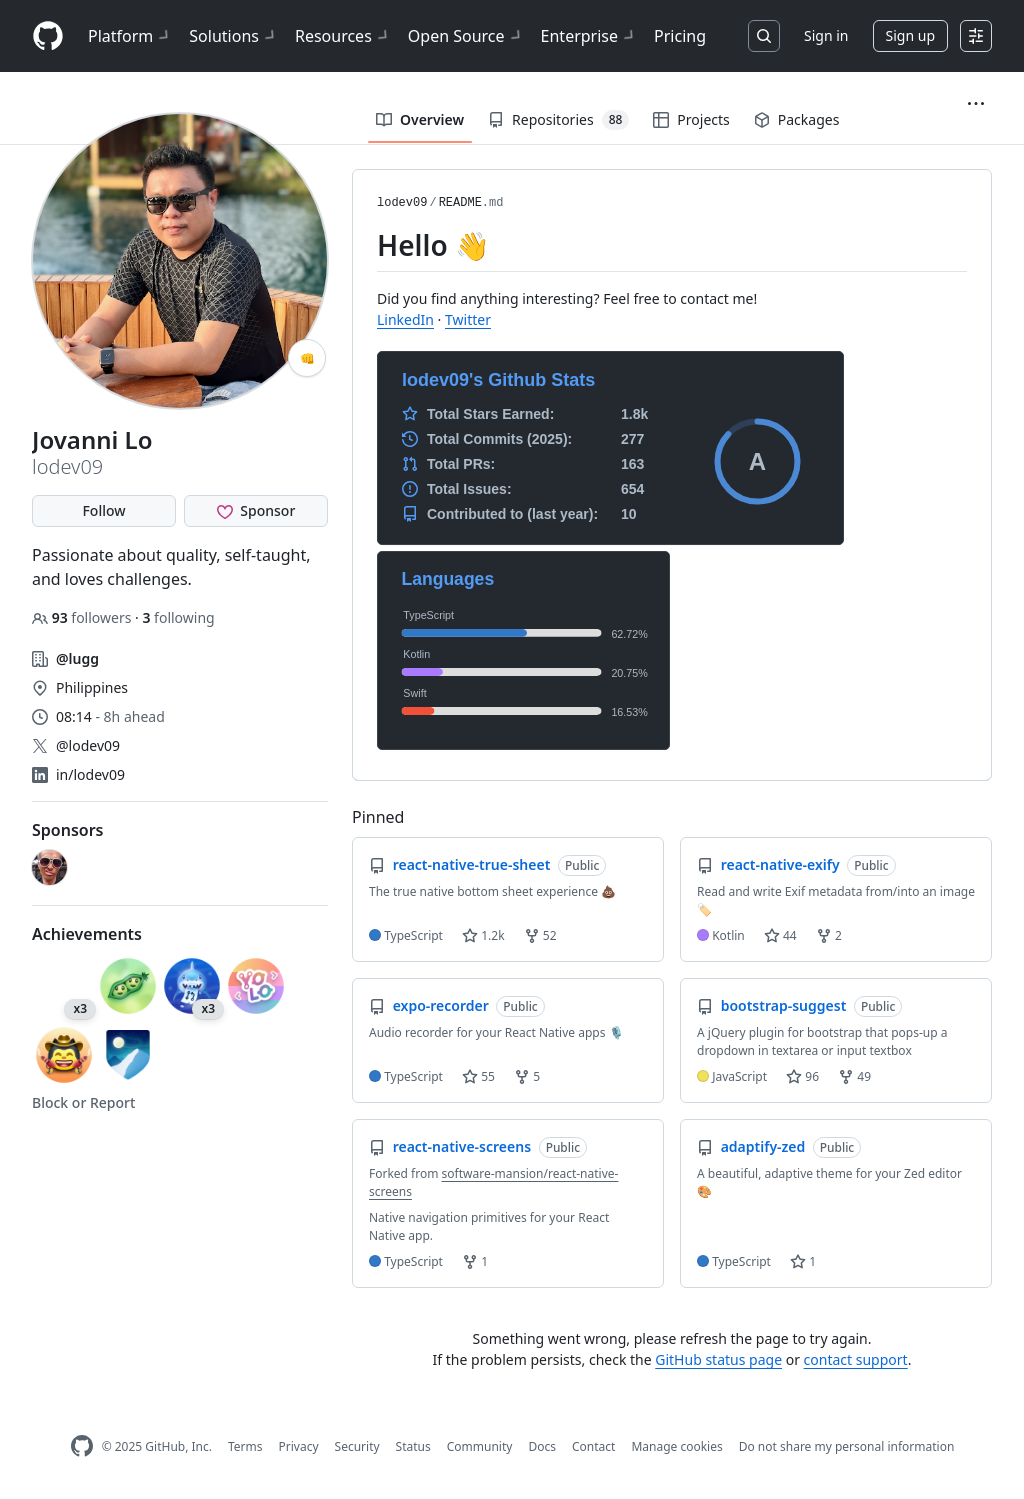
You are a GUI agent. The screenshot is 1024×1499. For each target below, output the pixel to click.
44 (780, 935)
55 (478, 1076)
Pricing (680, 36)
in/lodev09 (90, 774)
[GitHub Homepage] (82, 1446)
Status (413, 1446)
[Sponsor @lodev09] (256, 511)
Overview (420, 119)
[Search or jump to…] (764, 36)
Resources (343, 36)
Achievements (87, 934)
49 (854, 1076)
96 (802, 1076)
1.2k (483, 935)
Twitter (468, 319)
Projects (691, 119)
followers (83, 617)
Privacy (299, 1446)
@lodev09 (88, 745)
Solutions (234, 36)
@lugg (77, 658)
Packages (797, 119)
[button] (976, 104)
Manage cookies (676, 1446)
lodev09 (402, 203)
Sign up (910, 35)
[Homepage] (48, 36)
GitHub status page (718, 1359)
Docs (542, 1446)
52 (540, 935)
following (178, 617)
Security (357, 1446)
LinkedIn (405, 319)
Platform (130, 36)
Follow (103, 510)
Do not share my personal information (847, 1446)
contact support (856, 1359)
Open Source (466, 36)
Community (480, 1446)
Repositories (558, 120)
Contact (593, 1446)
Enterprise (589, 36)
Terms (245, 1446)
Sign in (826, 35)
